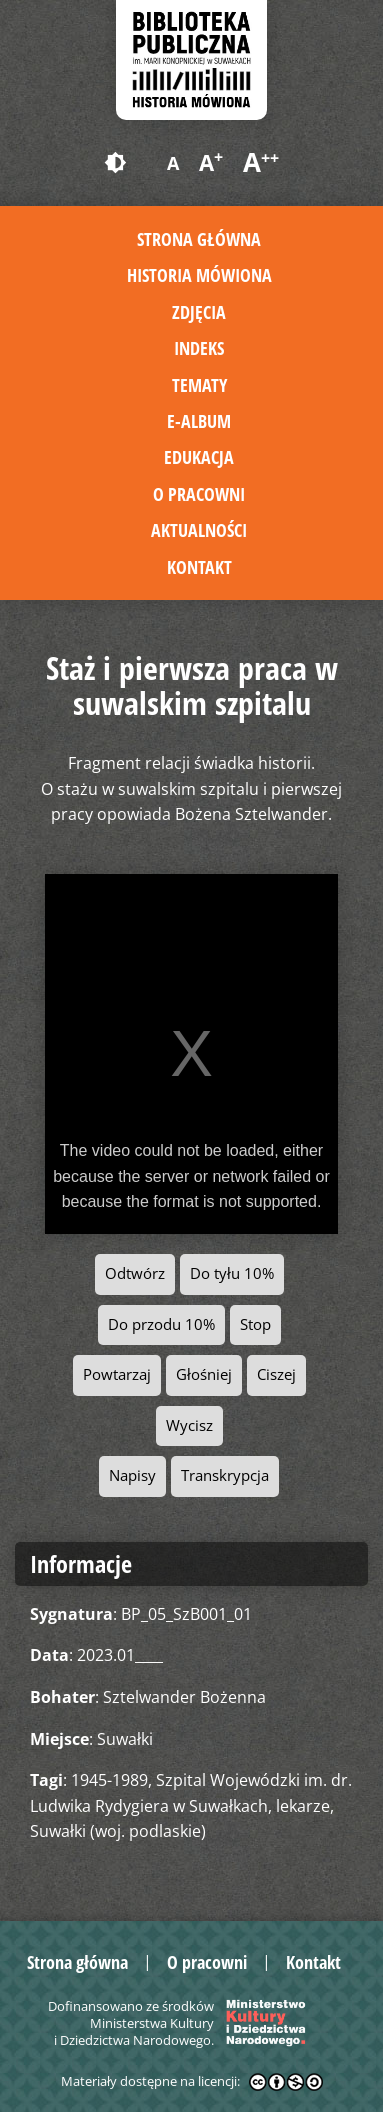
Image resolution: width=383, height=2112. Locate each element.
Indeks (199, 348)
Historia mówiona (199, 275)
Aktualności (199, 530)
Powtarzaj (117, 1374)
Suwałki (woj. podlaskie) (118, 1831)
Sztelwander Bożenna (184, 1697)
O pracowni (199, 494)
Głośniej (204, 1374)
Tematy (199, 385)
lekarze (303, 1806)
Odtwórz (135, 1273)
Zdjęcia (199, 312)
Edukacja (199, 457)
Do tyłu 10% (232, 1273)
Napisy (132, 1475)
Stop (255, 1324)
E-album (199, 421)
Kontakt (199, 567)
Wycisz (189, 1425)
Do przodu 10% (161, 1324)
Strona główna (199, 239)
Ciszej (276, 1374)
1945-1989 (109, 1780)
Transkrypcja (225, 1475)
